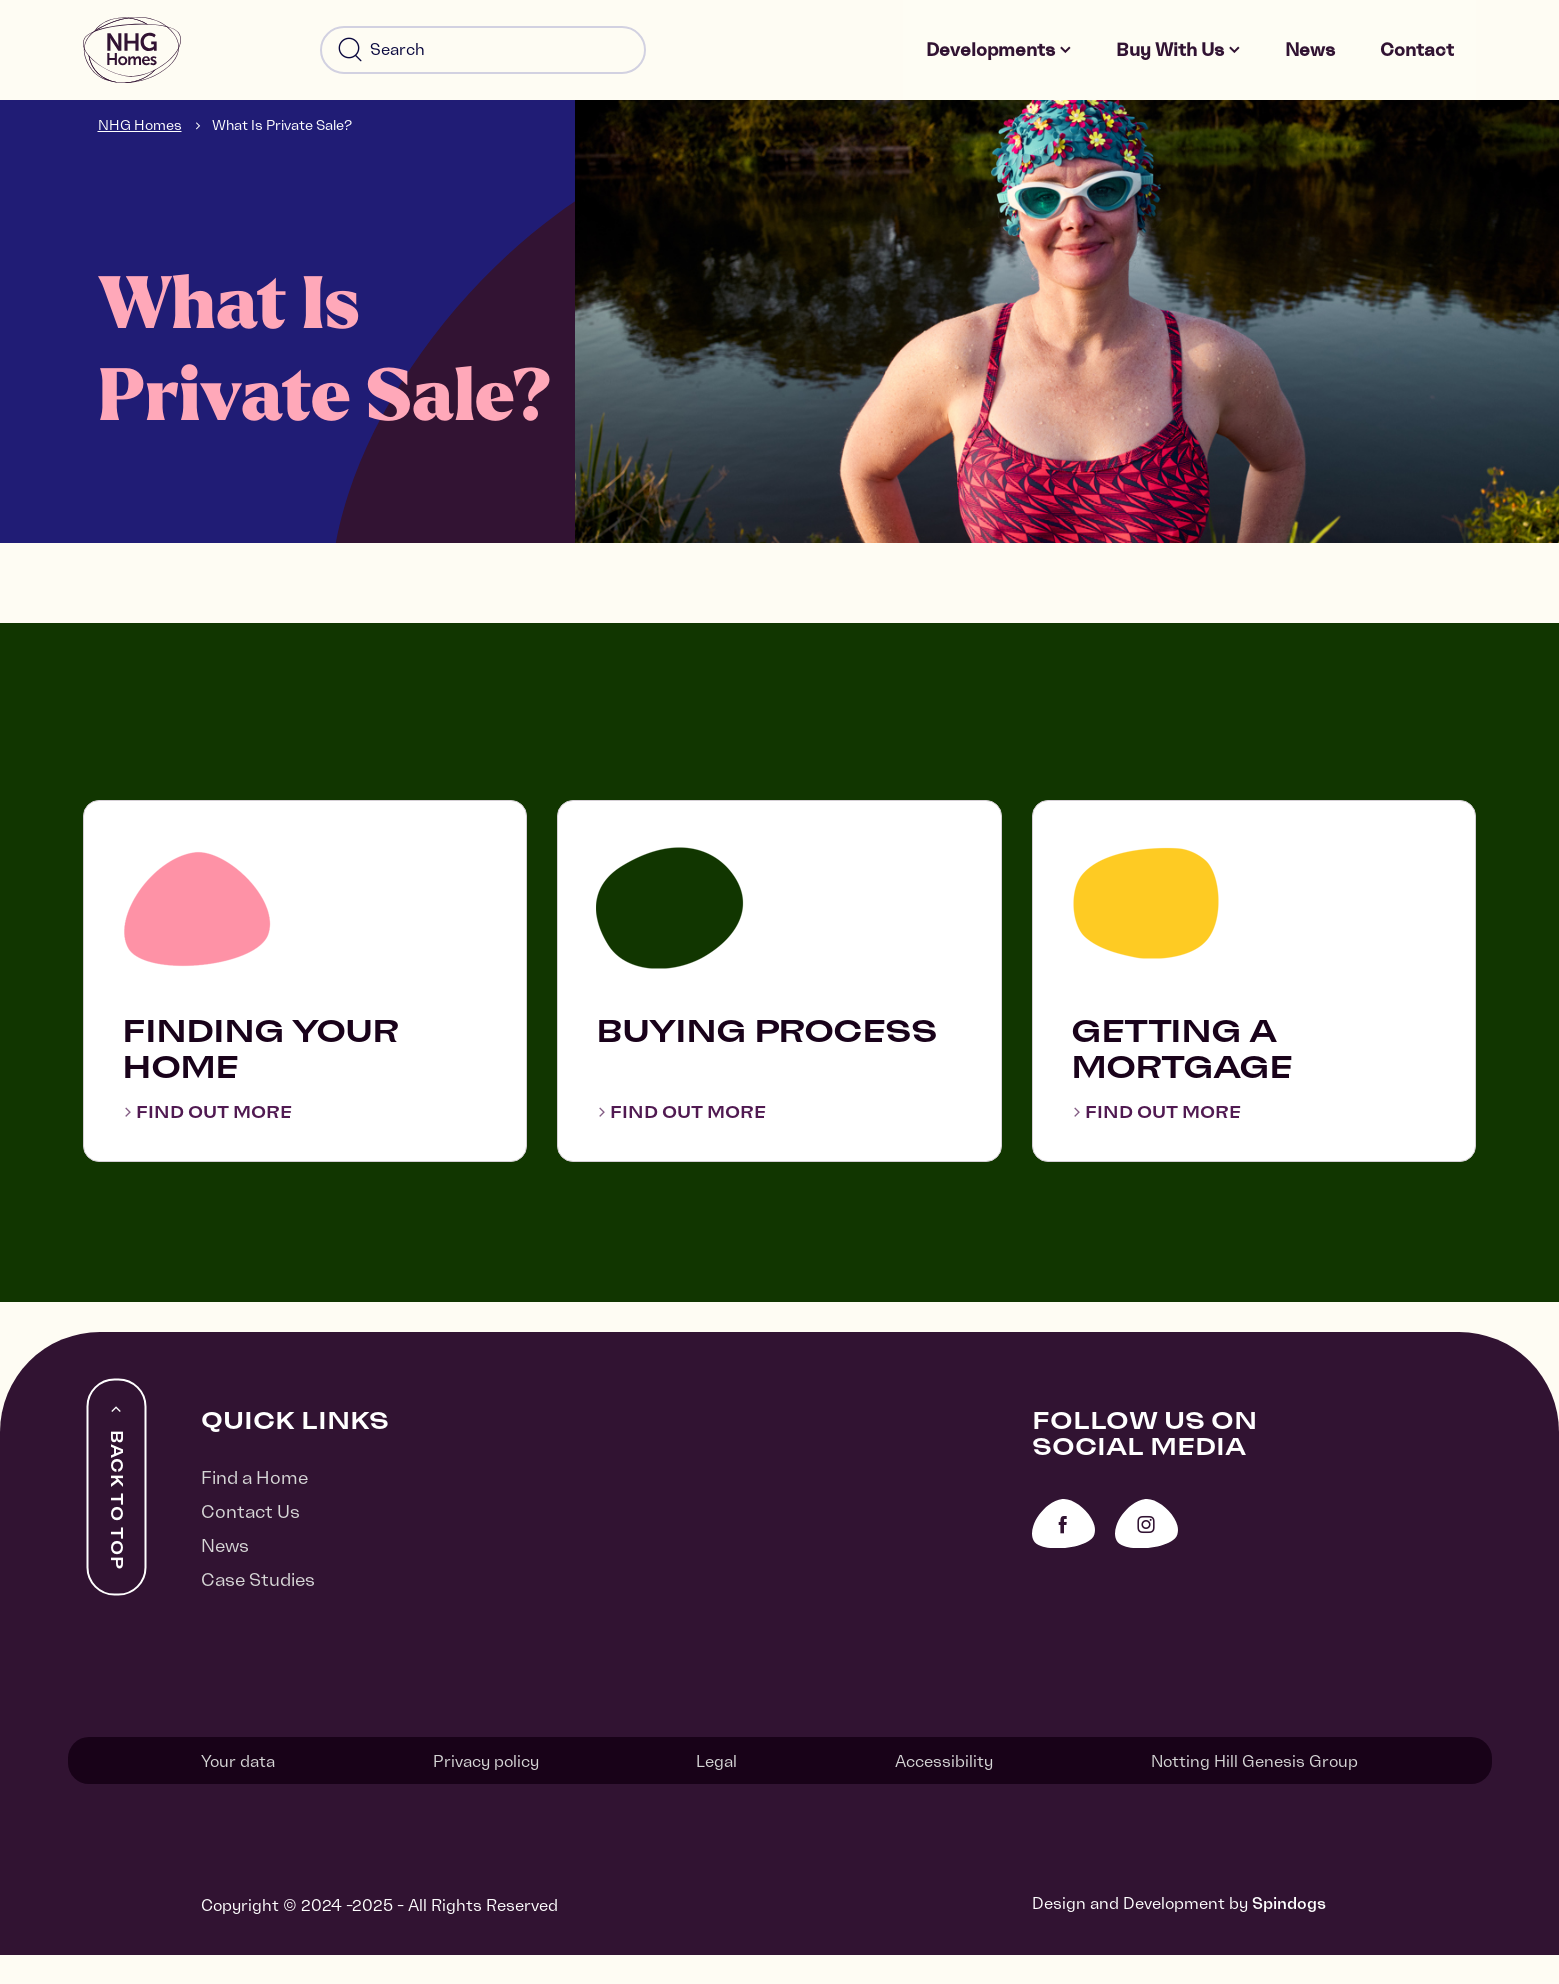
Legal (716, 1792)
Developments (999, 55)
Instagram (1146, 1557)
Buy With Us (1178, 55)
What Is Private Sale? (282, 136)
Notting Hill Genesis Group (1254, 1792)
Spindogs (1289, 1932)
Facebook (1063, 1557)
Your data (238, 1792)
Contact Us (250, 1545)
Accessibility (944, 1792)
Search (350, 56)
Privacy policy (486, 1792)
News (1317, 55)
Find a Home (254, 1511)
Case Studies (258, 1613)
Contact (1419, 55)
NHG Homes (140, 136)
